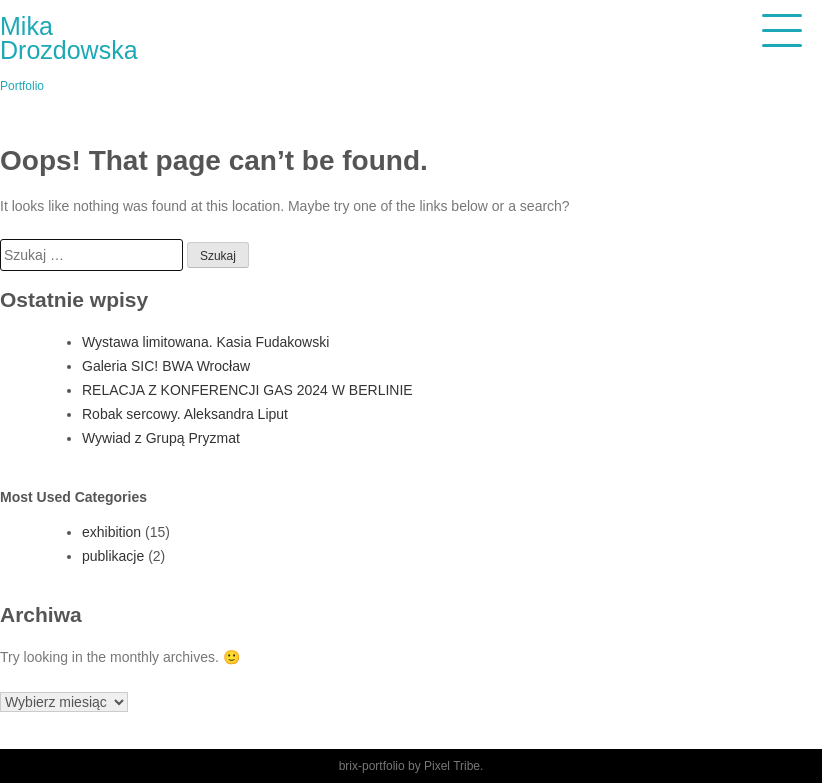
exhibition (111, 532)
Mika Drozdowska (69, 38)
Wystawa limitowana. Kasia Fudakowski (205, 342)
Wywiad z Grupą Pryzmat (161, 438)
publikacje (113, 556)
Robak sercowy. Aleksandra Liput (185, 414)
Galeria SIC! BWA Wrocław (166, 366)
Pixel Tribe (452, 766)
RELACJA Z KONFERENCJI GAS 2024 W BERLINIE (247, 390)
